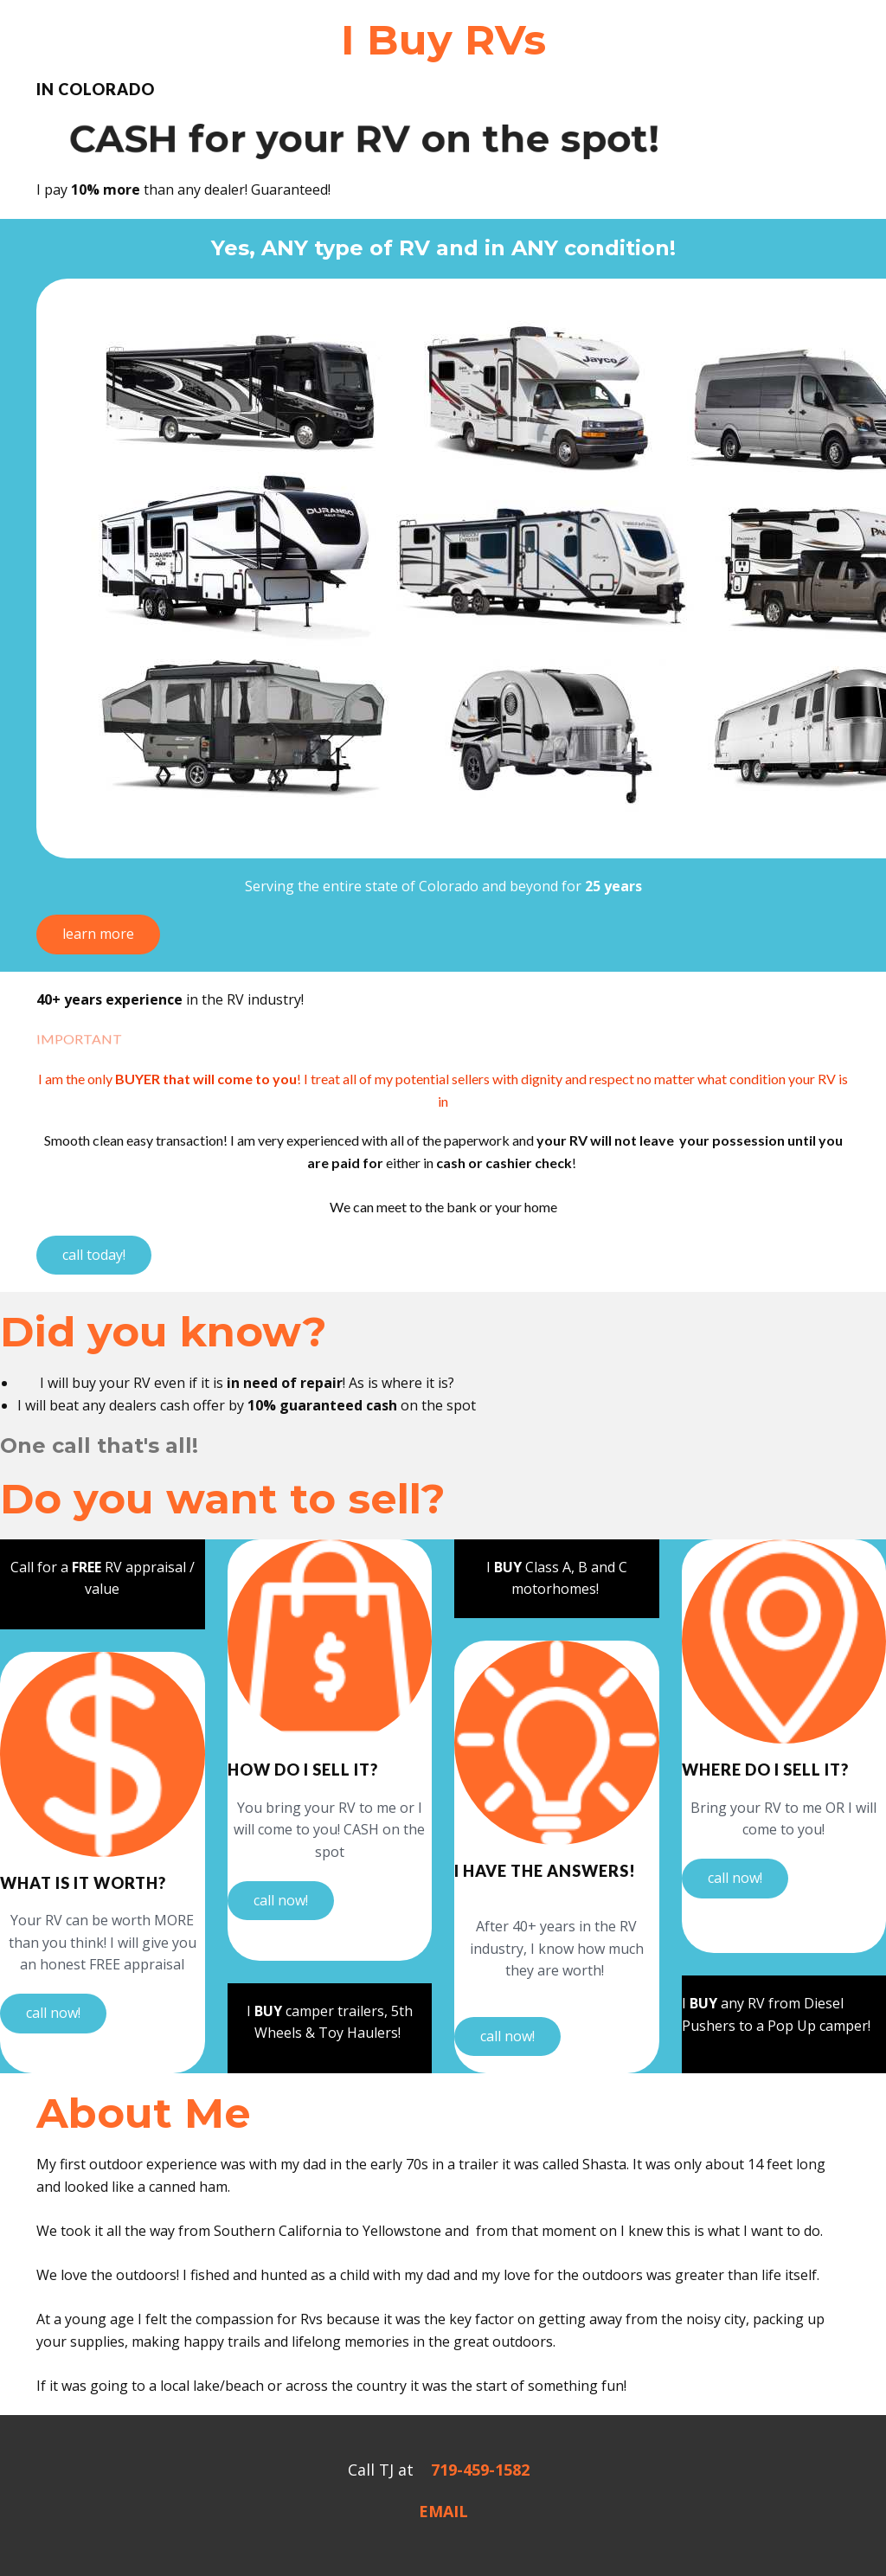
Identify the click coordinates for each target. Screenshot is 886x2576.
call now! (53, 2012)
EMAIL (443, 2511)
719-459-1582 (480, 2469)
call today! (93, 1254)
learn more (98, 933)
